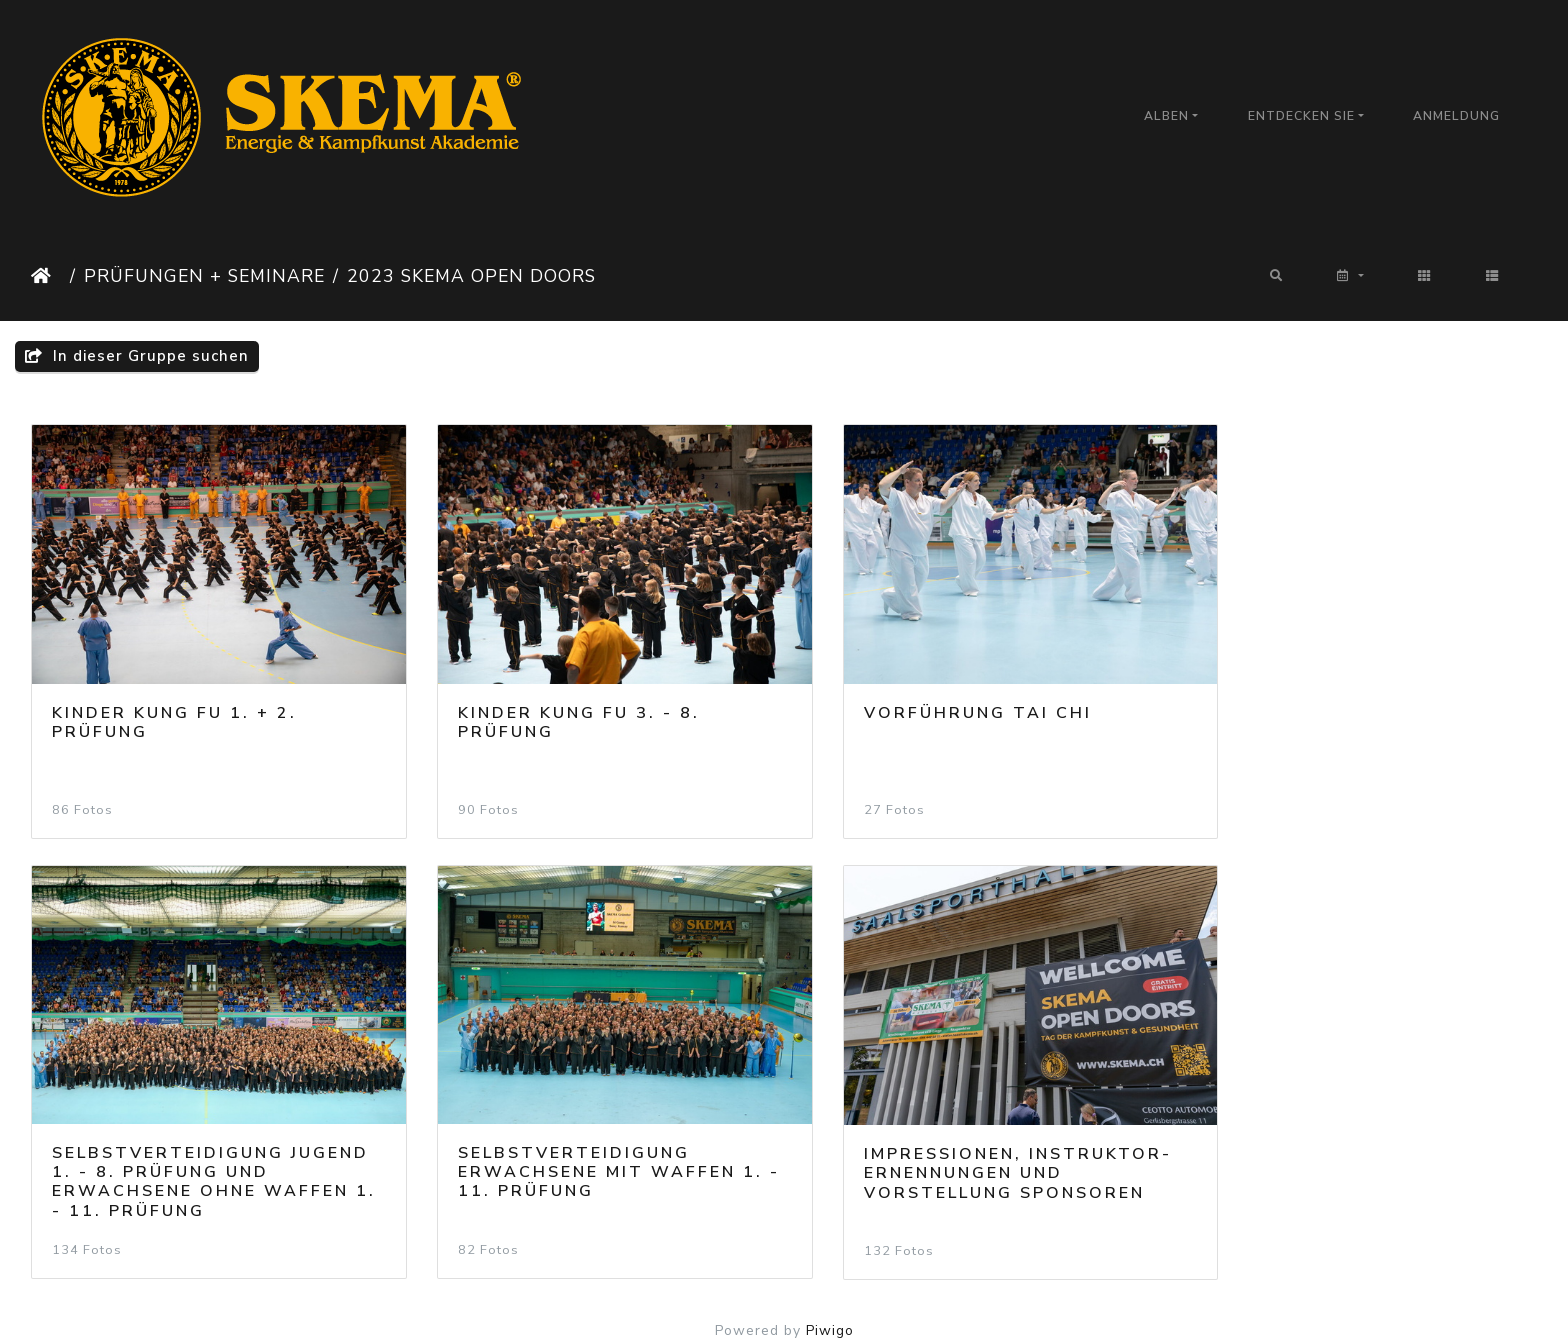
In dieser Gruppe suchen (137, 356)
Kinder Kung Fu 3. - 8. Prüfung (557, 707)
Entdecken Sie (1301, 116)
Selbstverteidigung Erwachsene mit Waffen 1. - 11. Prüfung (204, 1142)
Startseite (46, 276)
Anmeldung (1456, 116)
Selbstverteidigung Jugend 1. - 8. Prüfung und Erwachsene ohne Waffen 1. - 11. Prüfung (1355, 726)
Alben (1166, 116)
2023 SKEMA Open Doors (471, 276)
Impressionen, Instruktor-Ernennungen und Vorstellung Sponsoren (590, 1143)
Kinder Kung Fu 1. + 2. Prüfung (174, 707)
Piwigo (830, 1300)
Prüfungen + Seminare (204, 276)
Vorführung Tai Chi (934, 698)
